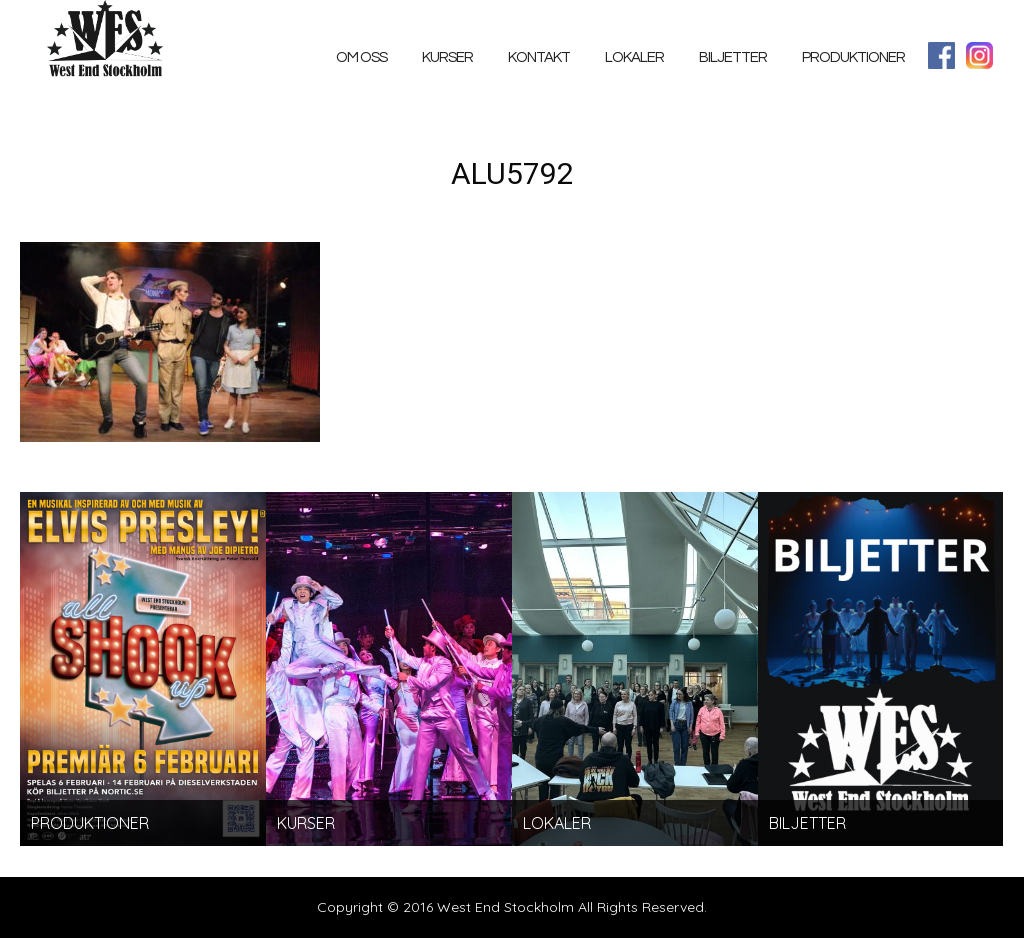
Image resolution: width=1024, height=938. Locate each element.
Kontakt (539, 57)
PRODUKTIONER (853, 57)
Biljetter (733, 57)
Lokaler (634, 57)
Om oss (361, 57)
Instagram (979, 55)
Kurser (447, 57)
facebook (941, 55)
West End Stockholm (110, 42)
